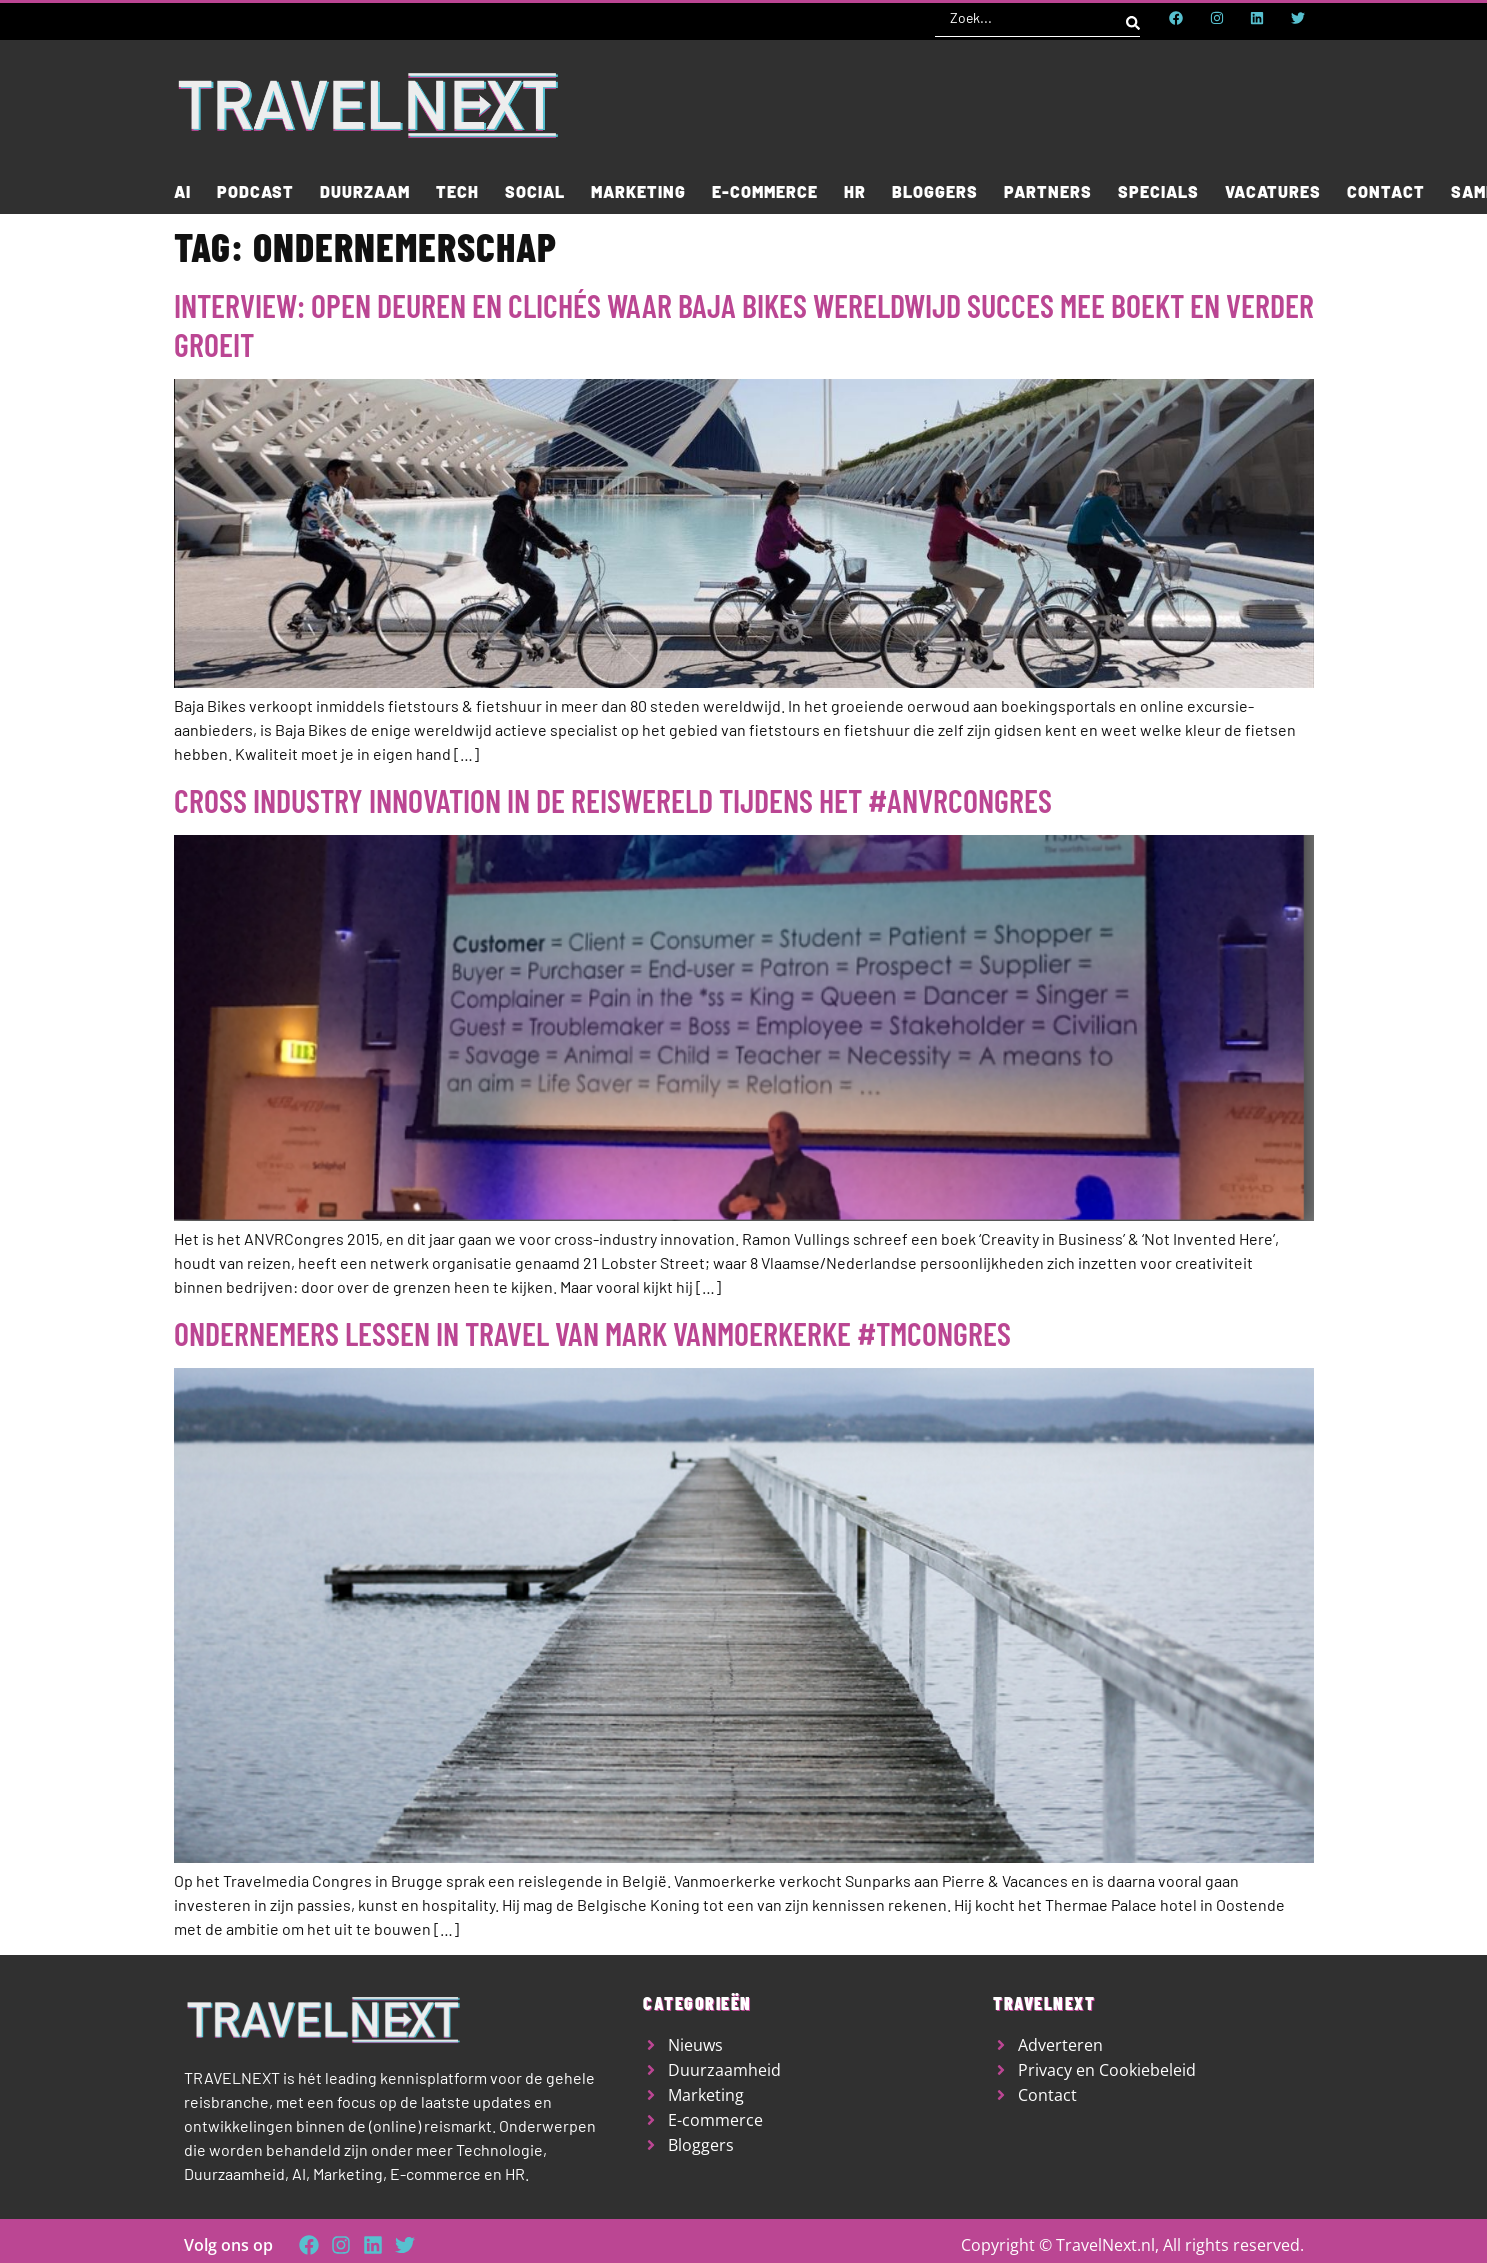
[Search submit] (1133, 18)
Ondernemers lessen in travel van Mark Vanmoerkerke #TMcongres (592, 1333)
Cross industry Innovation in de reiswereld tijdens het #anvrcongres (613, 800)
